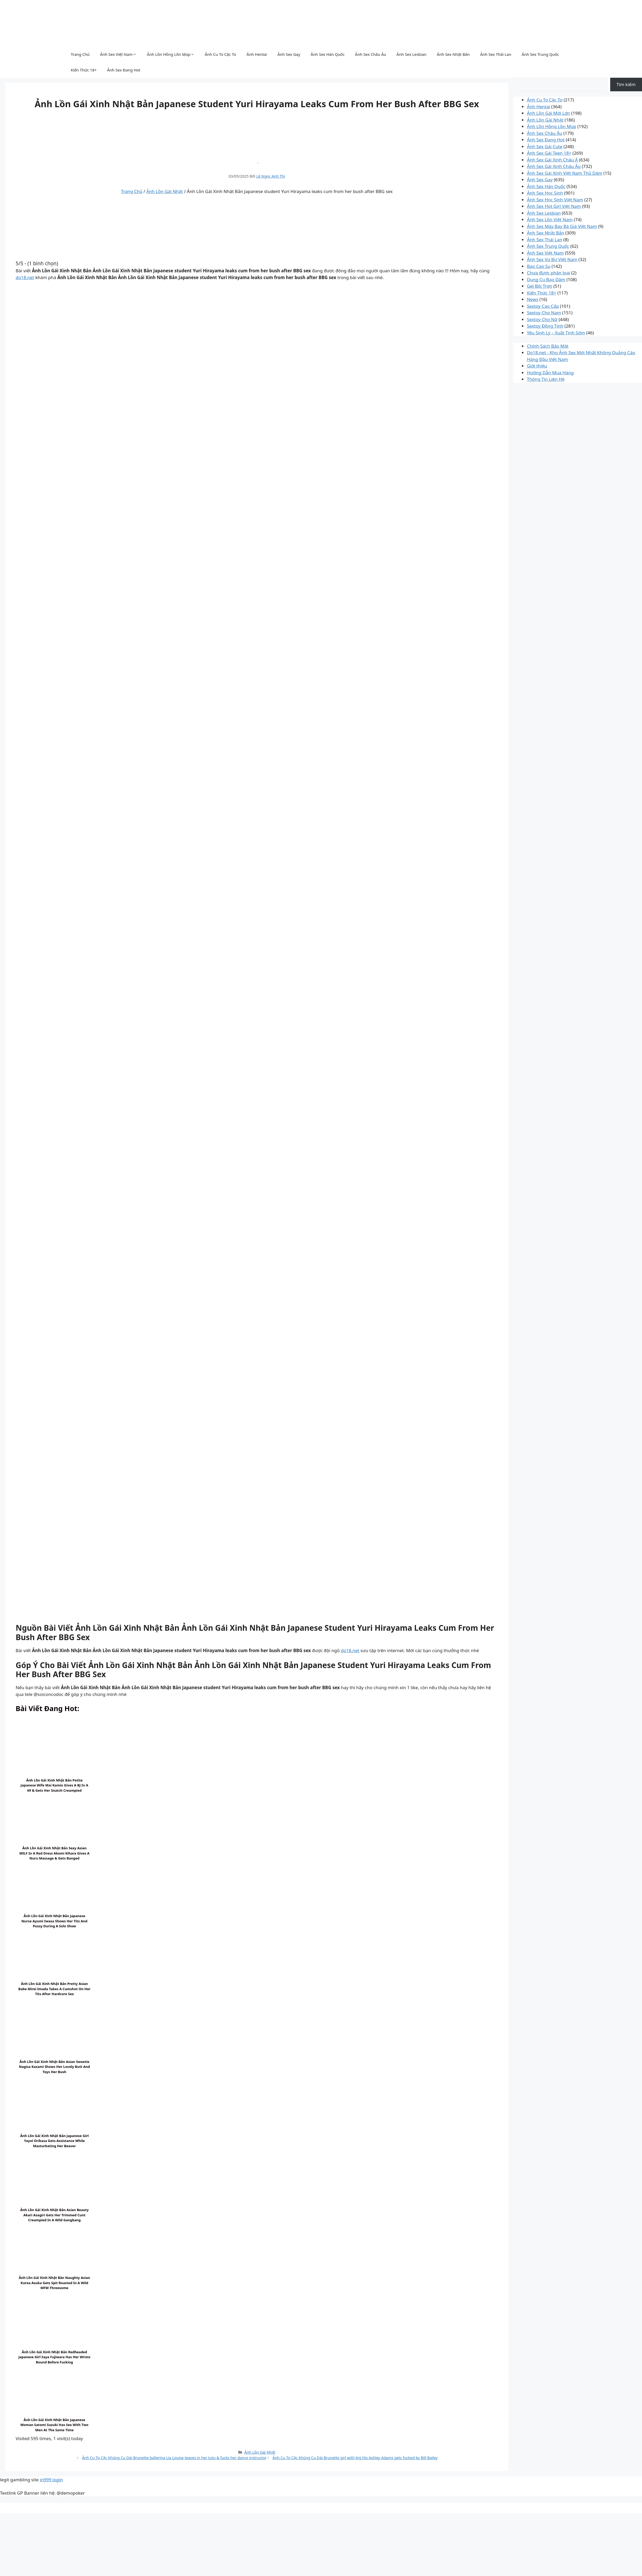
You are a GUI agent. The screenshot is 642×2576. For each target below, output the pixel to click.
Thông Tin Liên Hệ (545, 379)
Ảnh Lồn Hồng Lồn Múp (170, 54)
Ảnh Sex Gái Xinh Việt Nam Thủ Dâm (564, 173)
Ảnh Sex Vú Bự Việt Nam (552, 259)
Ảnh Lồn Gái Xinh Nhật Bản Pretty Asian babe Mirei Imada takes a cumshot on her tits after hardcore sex (54, 1988)
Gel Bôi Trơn (539, 286)
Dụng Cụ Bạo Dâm (546, 279)
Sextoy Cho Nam (544, 313)
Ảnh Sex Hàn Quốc (328, 54)
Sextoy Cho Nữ (542, 319)
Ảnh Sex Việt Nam (118, 54)
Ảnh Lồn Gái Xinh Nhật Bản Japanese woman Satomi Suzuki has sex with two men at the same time (54, 2424)
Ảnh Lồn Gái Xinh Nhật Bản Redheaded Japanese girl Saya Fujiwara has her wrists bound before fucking (54, 2357)
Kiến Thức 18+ (84, 70)
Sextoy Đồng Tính (545, 326)
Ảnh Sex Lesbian (411, 54)
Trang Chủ (80, 54)
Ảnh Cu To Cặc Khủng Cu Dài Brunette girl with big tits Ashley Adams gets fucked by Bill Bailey (355, 2457)
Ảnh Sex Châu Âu (370, 54)
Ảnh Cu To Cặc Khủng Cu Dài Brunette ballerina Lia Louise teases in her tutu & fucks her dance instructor (174, 2457)
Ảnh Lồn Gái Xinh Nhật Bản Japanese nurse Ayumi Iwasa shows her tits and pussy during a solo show (54, 1920)
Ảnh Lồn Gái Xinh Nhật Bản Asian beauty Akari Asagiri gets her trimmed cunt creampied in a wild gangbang (54, 2214)
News (532, 299)
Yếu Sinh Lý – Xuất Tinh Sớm (556, 333)
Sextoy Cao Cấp (543, 306)
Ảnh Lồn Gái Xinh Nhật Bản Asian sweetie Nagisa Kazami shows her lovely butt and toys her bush (54, 2066)
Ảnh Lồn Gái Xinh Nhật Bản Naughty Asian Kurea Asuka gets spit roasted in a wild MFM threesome (54, 2282)
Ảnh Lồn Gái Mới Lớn (548, 113)
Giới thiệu (537, 366)
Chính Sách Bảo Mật (547, 346)
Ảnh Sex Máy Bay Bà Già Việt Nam (562, 226)
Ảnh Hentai (257, 54)
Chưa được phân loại (548, 273)
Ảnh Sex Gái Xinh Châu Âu (553, 166)
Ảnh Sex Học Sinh (545, 193)
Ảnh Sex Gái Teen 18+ (549, 153)
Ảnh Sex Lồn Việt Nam (550, 219)
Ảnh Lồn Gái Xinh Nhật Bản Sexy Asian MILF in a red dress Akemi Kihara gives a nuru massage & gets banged (54, 1853)
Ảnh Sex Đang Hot (123, 70)
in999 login (51, 2480)
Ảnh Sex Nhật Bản (453, 54)
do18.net (25, 277)
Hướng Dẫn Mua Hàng (550, 373)
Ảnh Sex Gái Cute (544, 146)
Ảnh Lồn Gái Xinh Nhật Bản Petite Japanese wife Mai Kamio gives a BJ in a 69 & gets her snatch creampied (54, 1785)
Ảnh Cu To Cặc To (220, 54)
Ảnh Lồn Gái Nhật (164, 191)
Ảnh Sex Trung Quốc (540, 54)
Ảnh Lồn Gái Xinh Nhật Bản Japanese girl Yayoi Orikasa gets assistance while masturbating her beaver (54, 2140)
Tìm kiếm (625, 84)
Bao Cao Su (538, 266)
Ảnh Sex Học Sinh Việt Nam (555, 200)
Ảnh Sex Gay (288, 54)
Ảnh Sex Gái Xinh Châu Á (552, 160)
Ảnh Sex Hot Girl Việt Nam (554, 206)
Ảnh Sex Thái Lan (495, 54)
